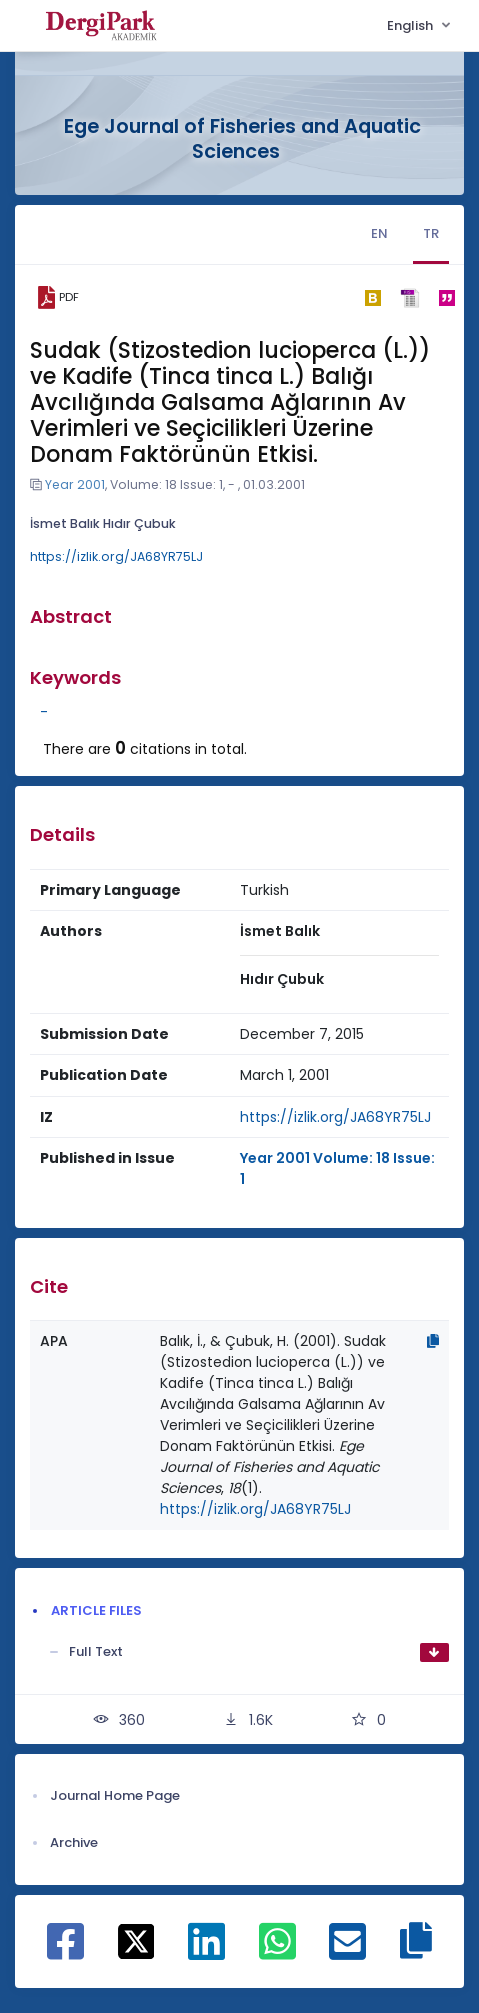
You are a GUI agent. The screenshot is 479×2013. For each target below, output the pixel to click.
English (411, 25)
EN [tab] (379, 233)
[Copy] (433, 1341)
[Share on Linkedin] (206, 1952)
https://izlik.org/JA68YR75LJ (116, 556)
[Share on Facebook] (65, 1952)
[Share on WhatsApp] (277, 1952)
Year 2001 (75, 484)
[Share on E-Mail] (347, 1952)
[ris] (409, 297)
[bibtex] (372, 298)
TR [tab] (431, 233)
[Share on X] (136, 1940)
